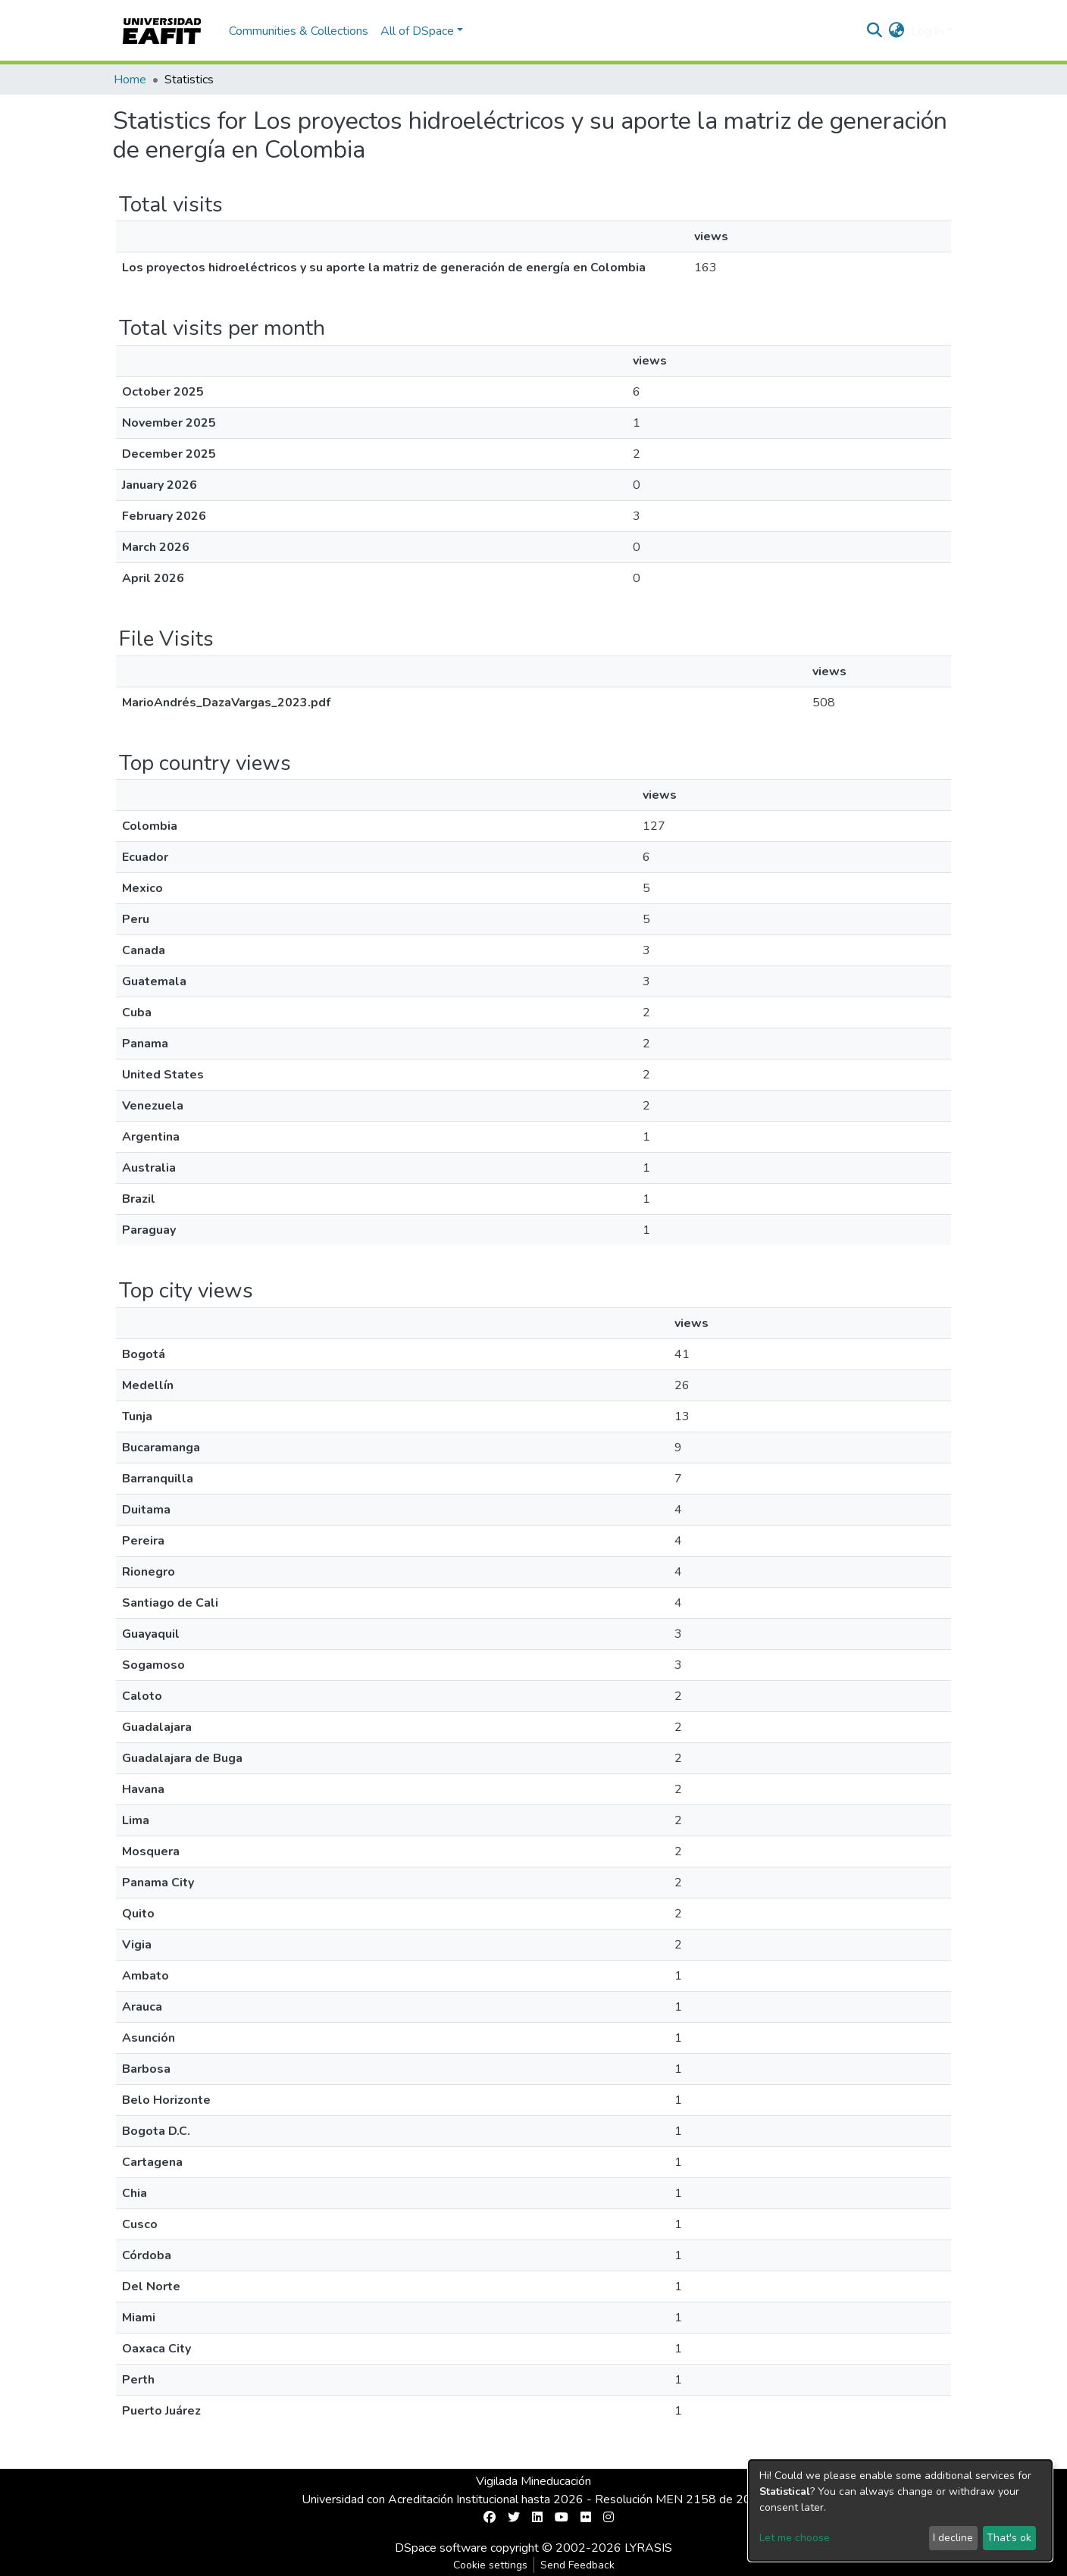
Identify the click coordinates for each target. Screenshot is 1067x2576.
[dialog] (900, 2510)
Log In (927, 31)
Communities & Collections (298, 31)
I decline (953, 2538)
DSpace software (441, 2548)
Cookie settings (490, 2565)
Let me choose (794, 2538)
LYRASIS (648, 2548)
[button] (896, 31)
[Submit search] (874, 31)
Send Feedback (577, 2565)
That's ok (1009, 2538)
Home (130, 79)
